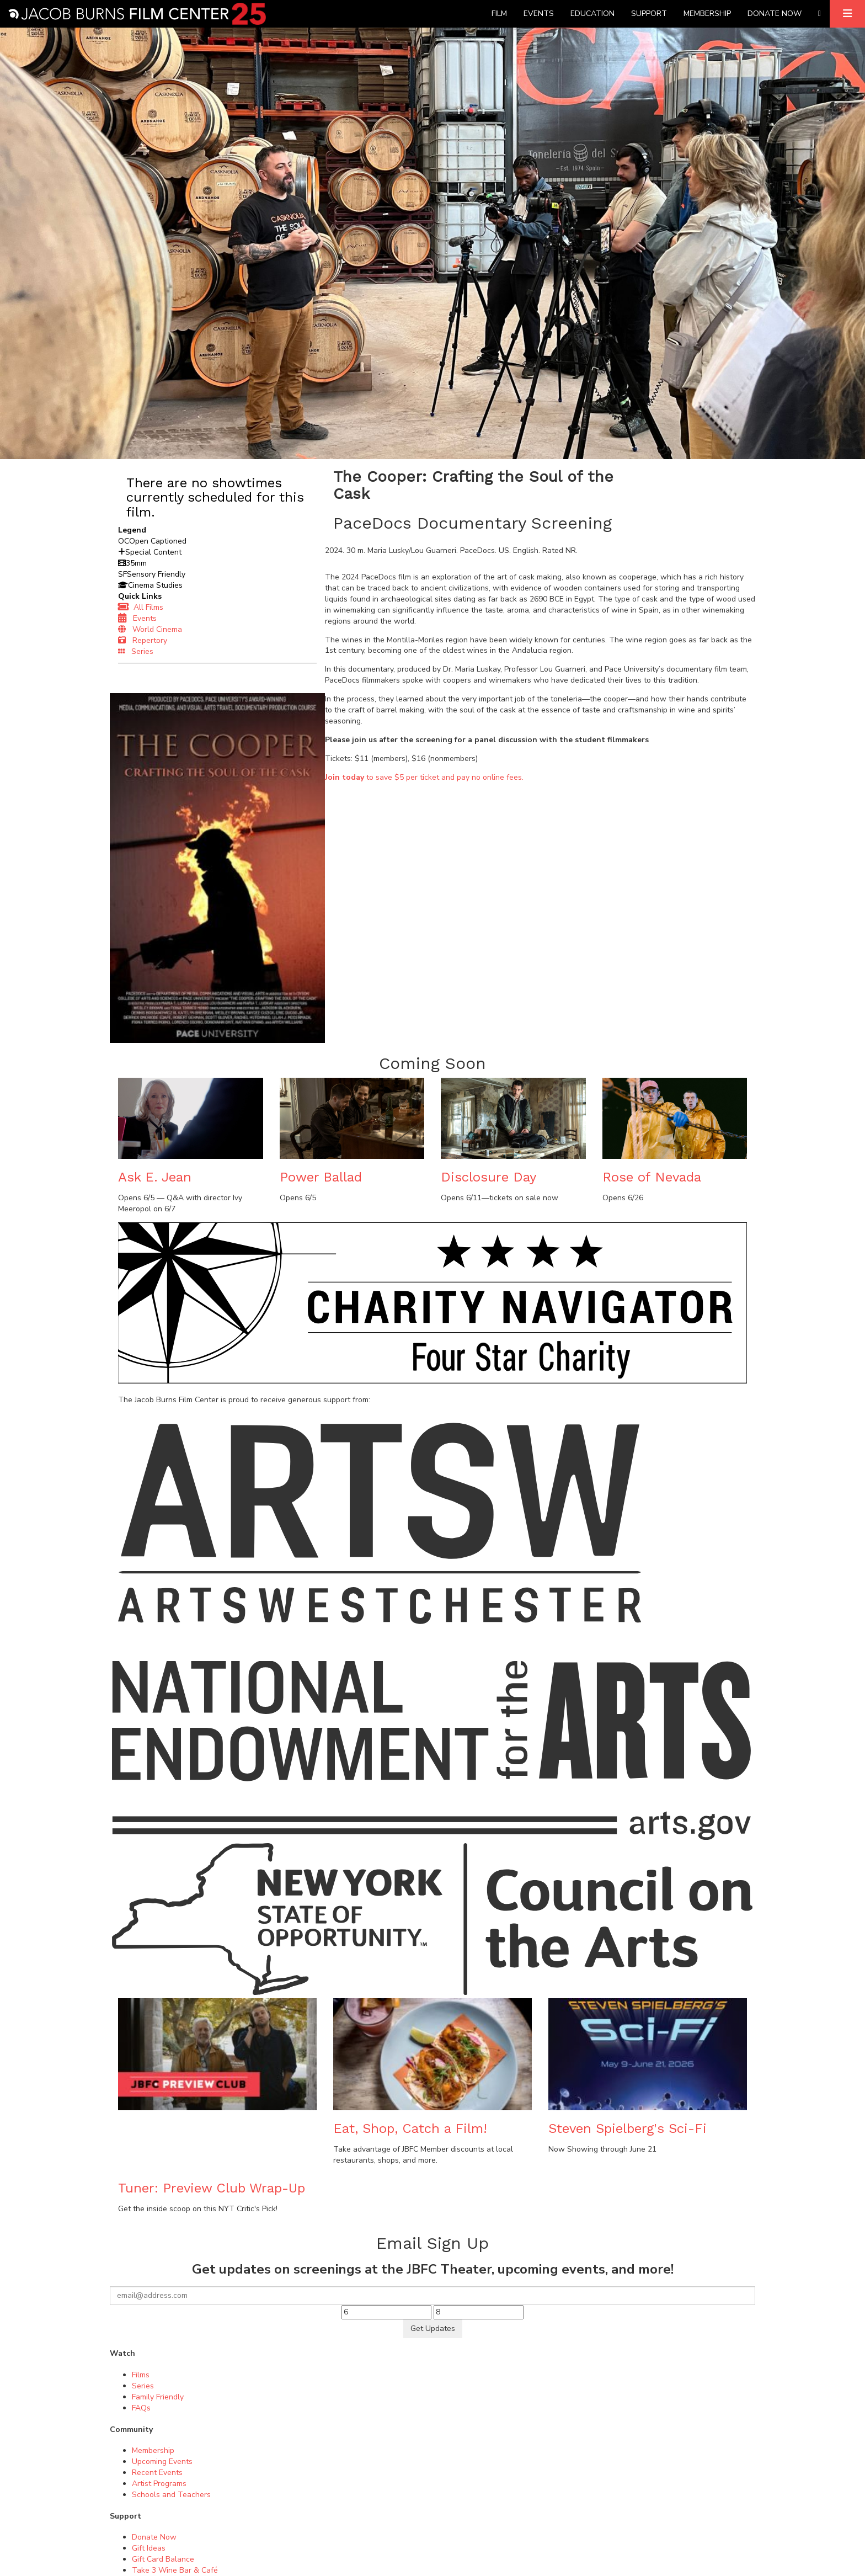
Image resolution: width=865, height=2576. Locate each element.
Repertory (142, 640)
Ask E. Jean (154, 1177)
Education (592, 13)
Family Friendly (158, 2397)
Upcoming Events (162, 2461)
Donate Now (774, 13)
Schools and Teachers (171, 2494)
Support (649, 13)
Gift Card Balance (163, 2559)
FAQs (141, 2408)
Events (539, 13)
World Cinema (150, 629)
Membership (707, 13)
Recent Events (157, 2472)
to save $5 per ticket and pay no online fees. (424, 777)
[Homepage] (137, 14)
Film (499, 13)
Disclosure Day (488, 1177)
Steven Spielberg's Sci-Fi (627, 2128)
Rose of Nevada (651, 1177)
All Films (140, 607)
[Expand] (847, 14)
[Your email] (432, 2295)
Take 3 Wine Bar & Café (175, 2570)
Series (135, 651)
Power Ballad (321, 1177)
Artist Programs (159, 2483)
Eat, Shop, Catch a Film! (410, 2128)
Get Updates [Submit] (432, 2328)
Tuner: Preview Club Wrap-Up (211, 2188)
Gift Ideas (148, 2548)
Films (140, 2375)
